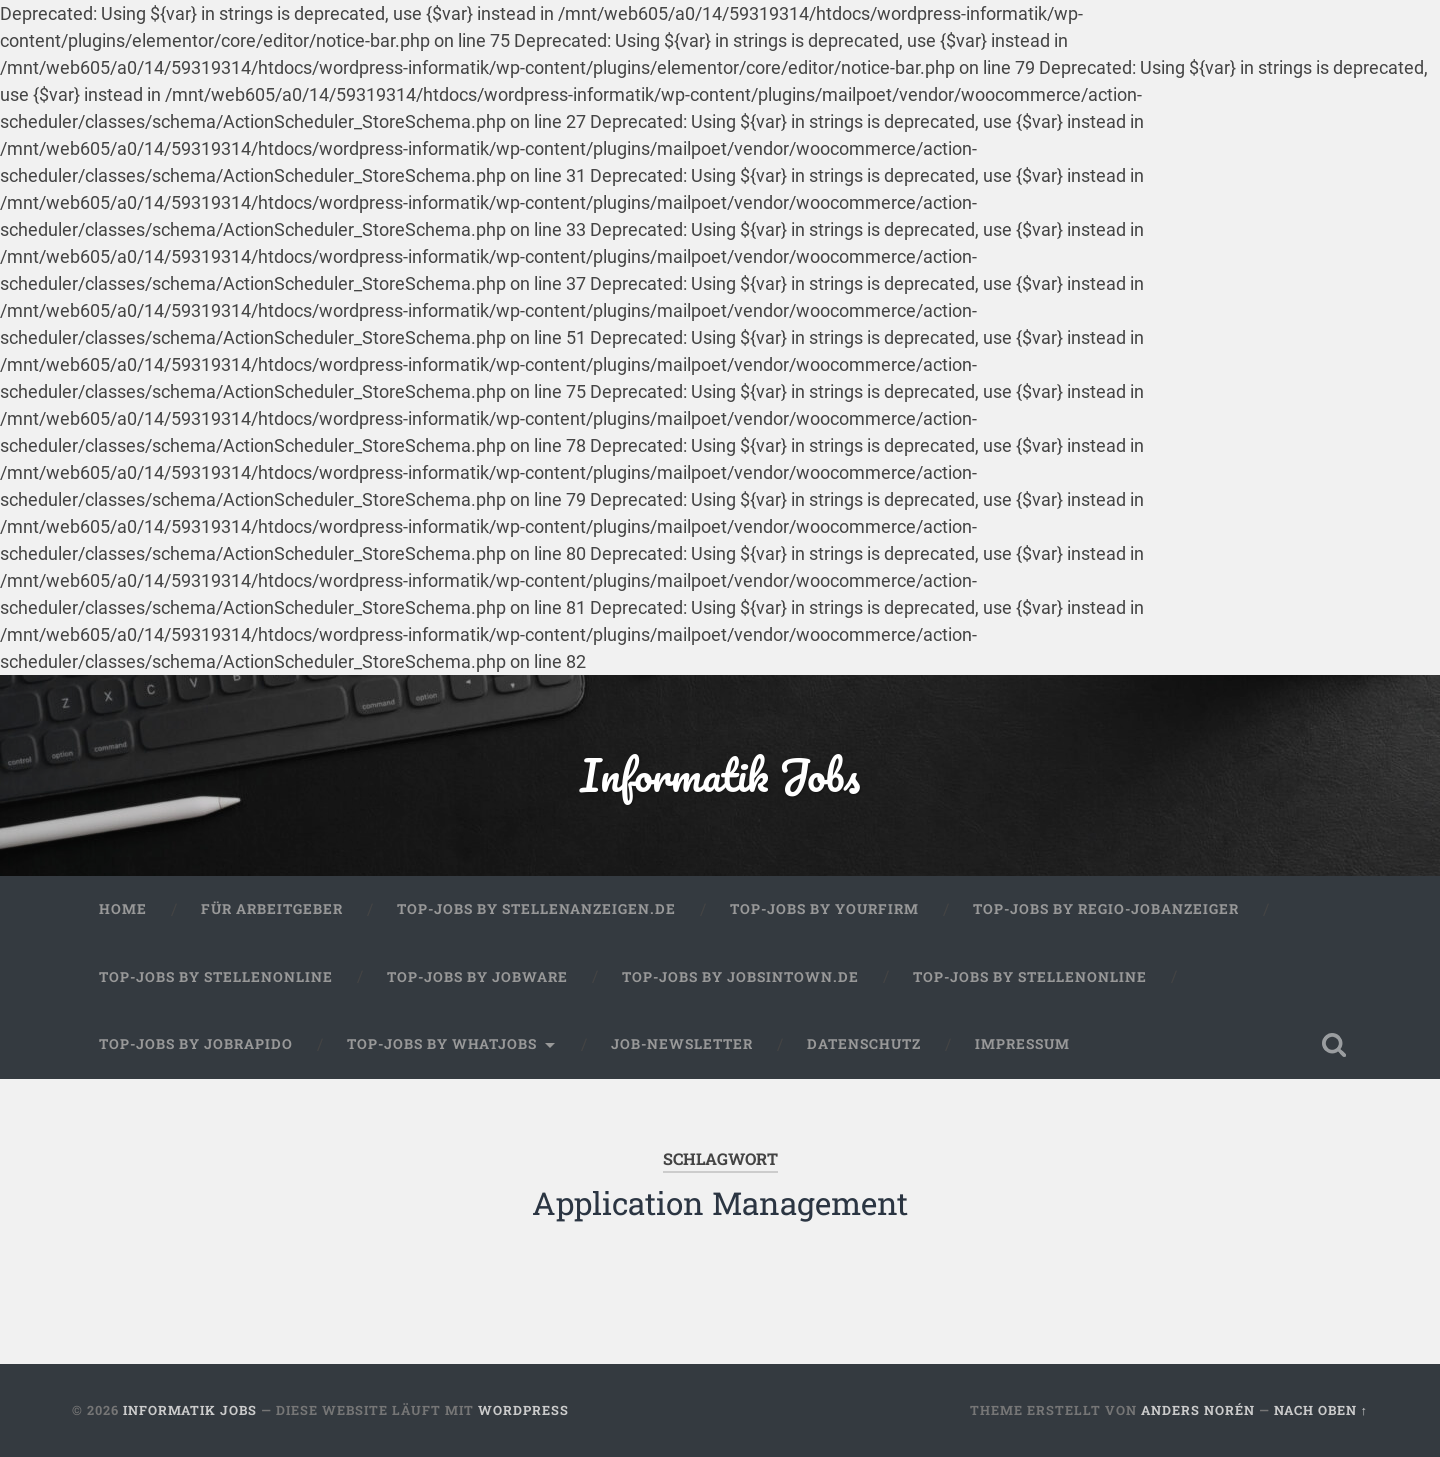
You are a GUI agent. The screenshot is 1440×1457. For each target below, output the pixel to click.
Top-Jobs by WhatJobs (442, 1044)
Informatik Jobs (720, 774)
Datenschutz (864, 1044)
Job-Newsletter (682, 1044)
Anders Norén (1198, 1410)
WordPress (523, 1410)
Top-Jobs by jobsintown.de (740, 977)
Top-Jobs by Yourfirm (824, 909)
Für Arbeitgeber (272, 909)
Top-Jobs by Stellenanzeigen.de (536, 909)
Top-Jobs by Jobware (477, 977)
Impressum (1022, 1044)
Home (123, 909)
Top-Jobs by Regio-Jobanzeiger (1106, 909)
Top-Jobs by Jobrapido (196, 1044)
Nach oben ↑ (1321, 1410)
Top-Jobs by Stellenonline (216, 977)
